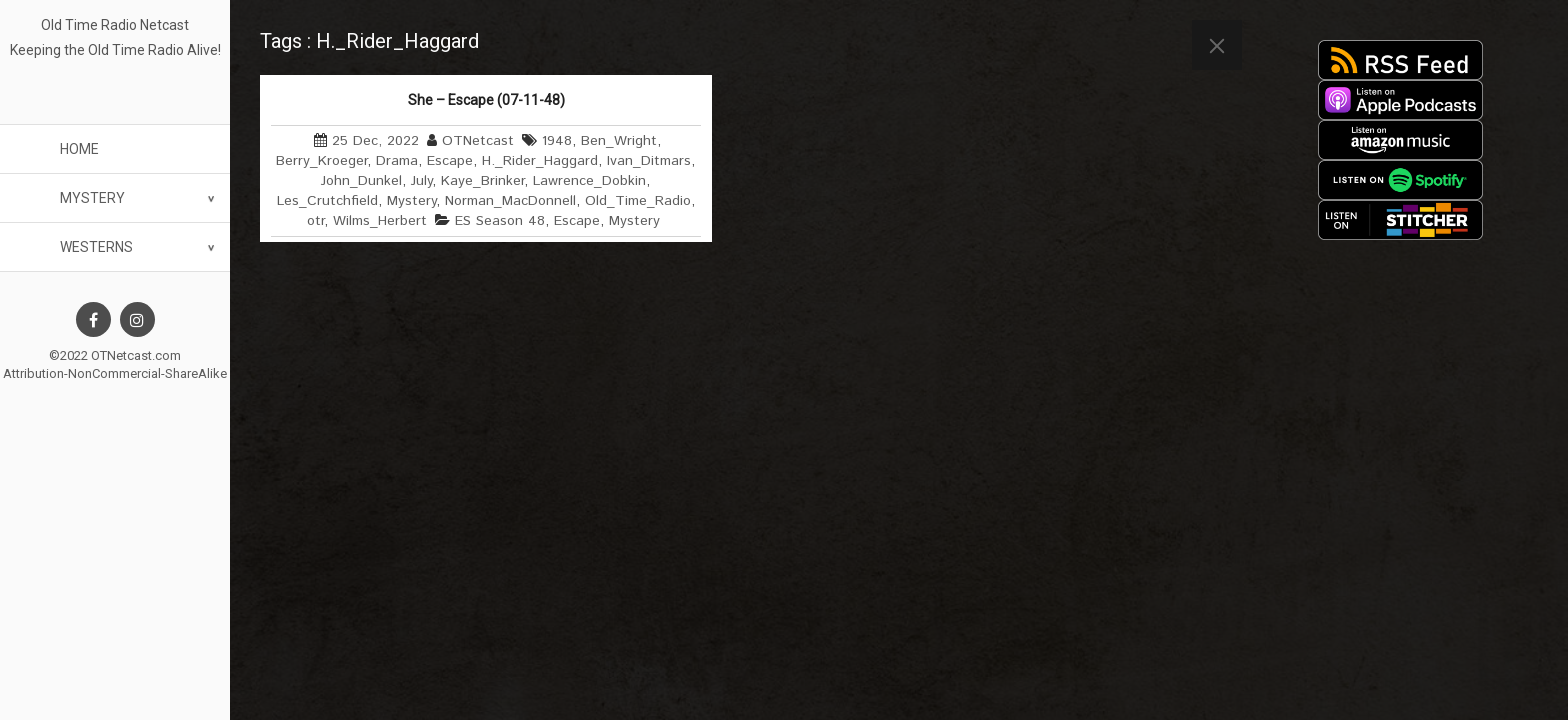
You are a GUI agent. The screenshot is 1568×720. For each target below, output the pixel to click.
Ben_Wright (619, 141)
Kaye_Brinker (482, 181)
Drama (397, 161)
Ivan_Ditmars (649, 161)
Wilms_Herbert (380, 221)
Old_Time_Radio (638, 201)
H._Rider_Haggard (540, 161)
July (421, 181)
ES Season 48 (500, 221)
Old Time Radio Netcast (115, 25)
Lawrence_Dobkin (589, 181)
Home (79, 149)
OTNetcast (478, 141)
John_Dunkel (361, 181)
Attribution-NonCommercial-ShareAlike (115, 373)
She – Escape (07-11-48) (486, 100)
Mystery (92, 198)
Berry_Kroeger (321, 161)
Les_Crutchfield (327, 201)
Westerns (96, 247)
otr (315, 221)
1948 (557, 141)
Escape (450, 161)
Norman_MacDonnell (510, 201)
